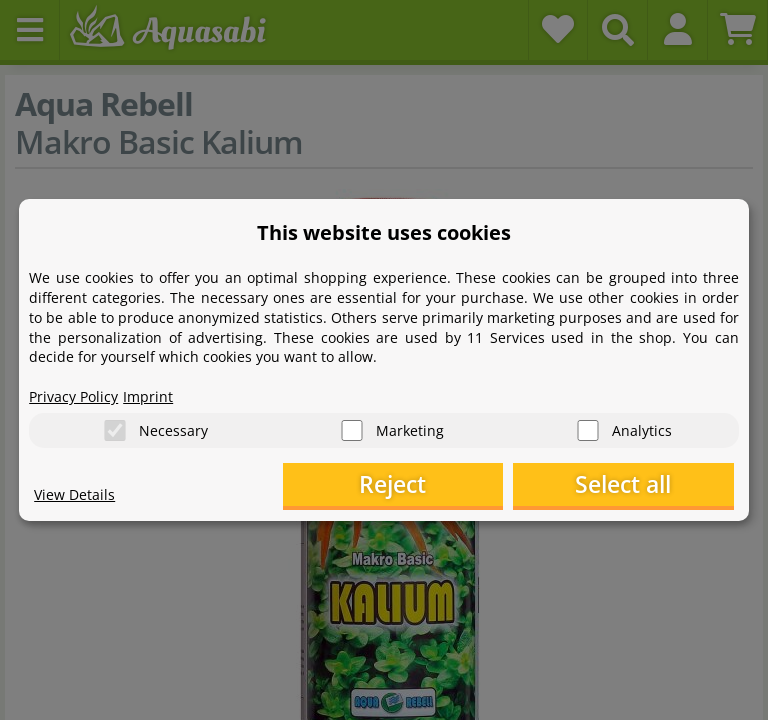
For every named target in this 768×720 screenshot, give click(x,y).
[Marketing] (352, 429)
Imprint (148, 395)
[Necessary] (115, 429)
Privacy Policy (73, 395)
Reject (423, 484)
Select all (633, 484)
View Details (74, 495)
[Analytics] (588, 429)
